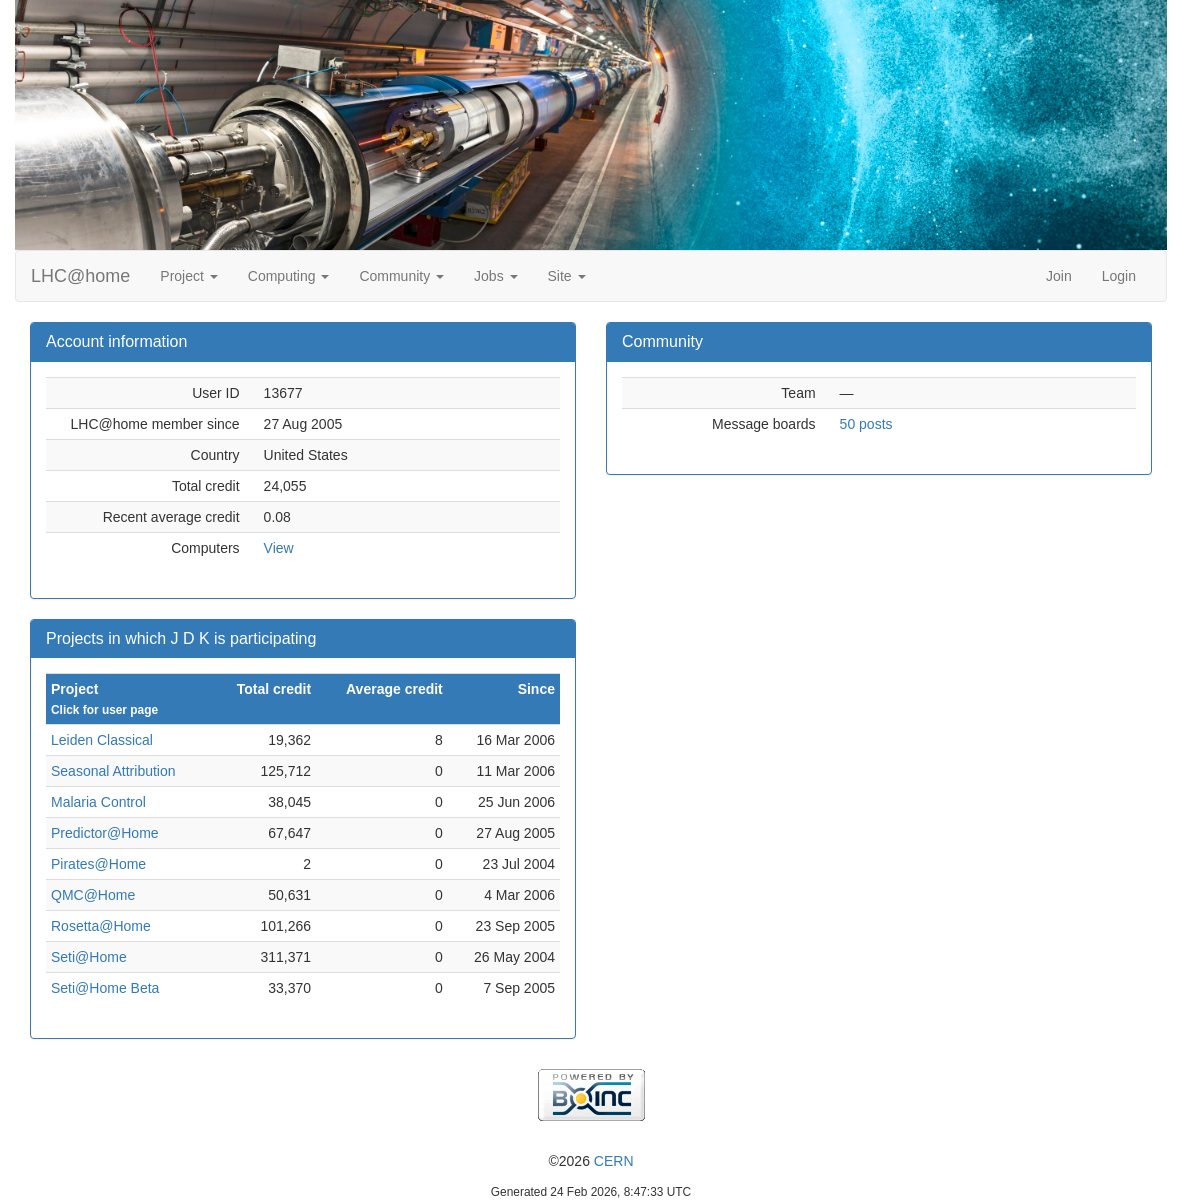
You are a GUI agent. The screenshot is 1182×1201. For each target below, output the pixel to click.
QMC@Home (93, 895)
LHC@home (80, 276)
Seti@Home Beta (105, 988)
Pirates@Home (98, 864)
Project (188, 276)
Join (1059, 276)
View (279, 548)
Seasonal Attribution (113, 771)
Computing (289, 276)
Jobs (495, 276)
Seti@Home (89, 957)
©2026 (590, 1161)
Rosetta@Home (101, 926)
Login (1119, 276)
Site (567, 276)
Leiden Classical (102, 740)
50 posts (866, 424)
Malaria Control (98, 802)
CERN (614, 1161)
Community (401, 276)
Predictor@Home (105, 833)
